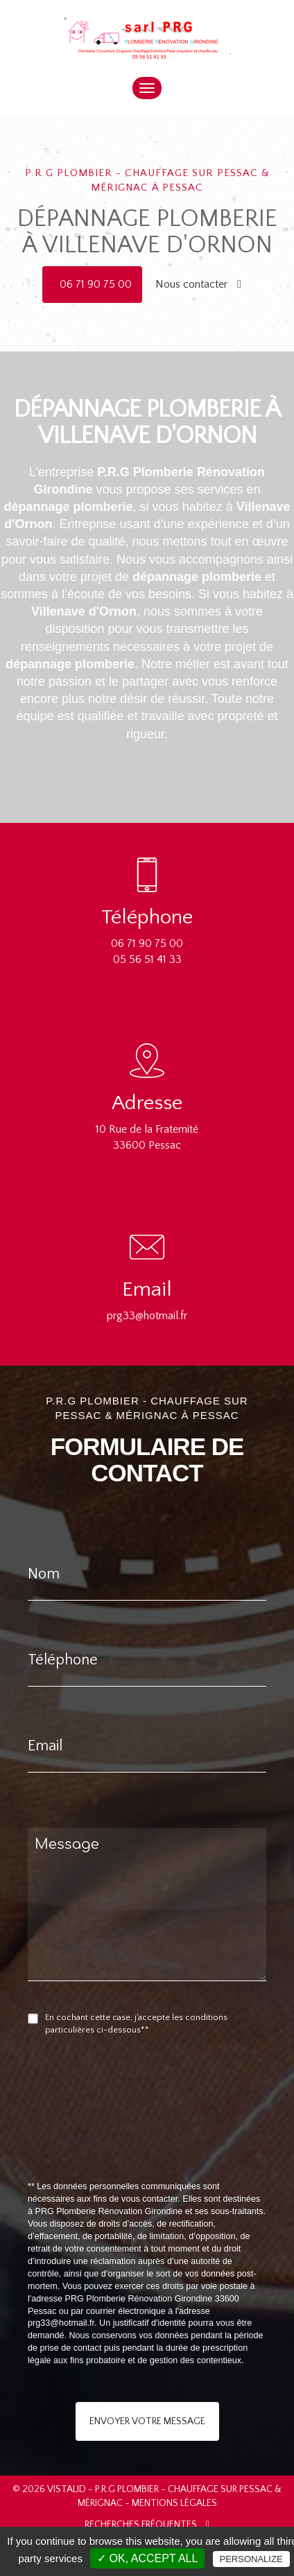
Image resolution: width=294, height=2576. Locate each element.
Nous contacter (198, 284)
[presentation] (174, 2140)
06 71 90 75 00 (96, 284)
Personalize (251, 2559)
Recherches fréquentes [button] (147, 2524)
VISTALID (66, 2489)
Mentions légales (174, 2503)
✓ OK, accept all (147, 2558)
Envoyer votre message (147, 2421)
